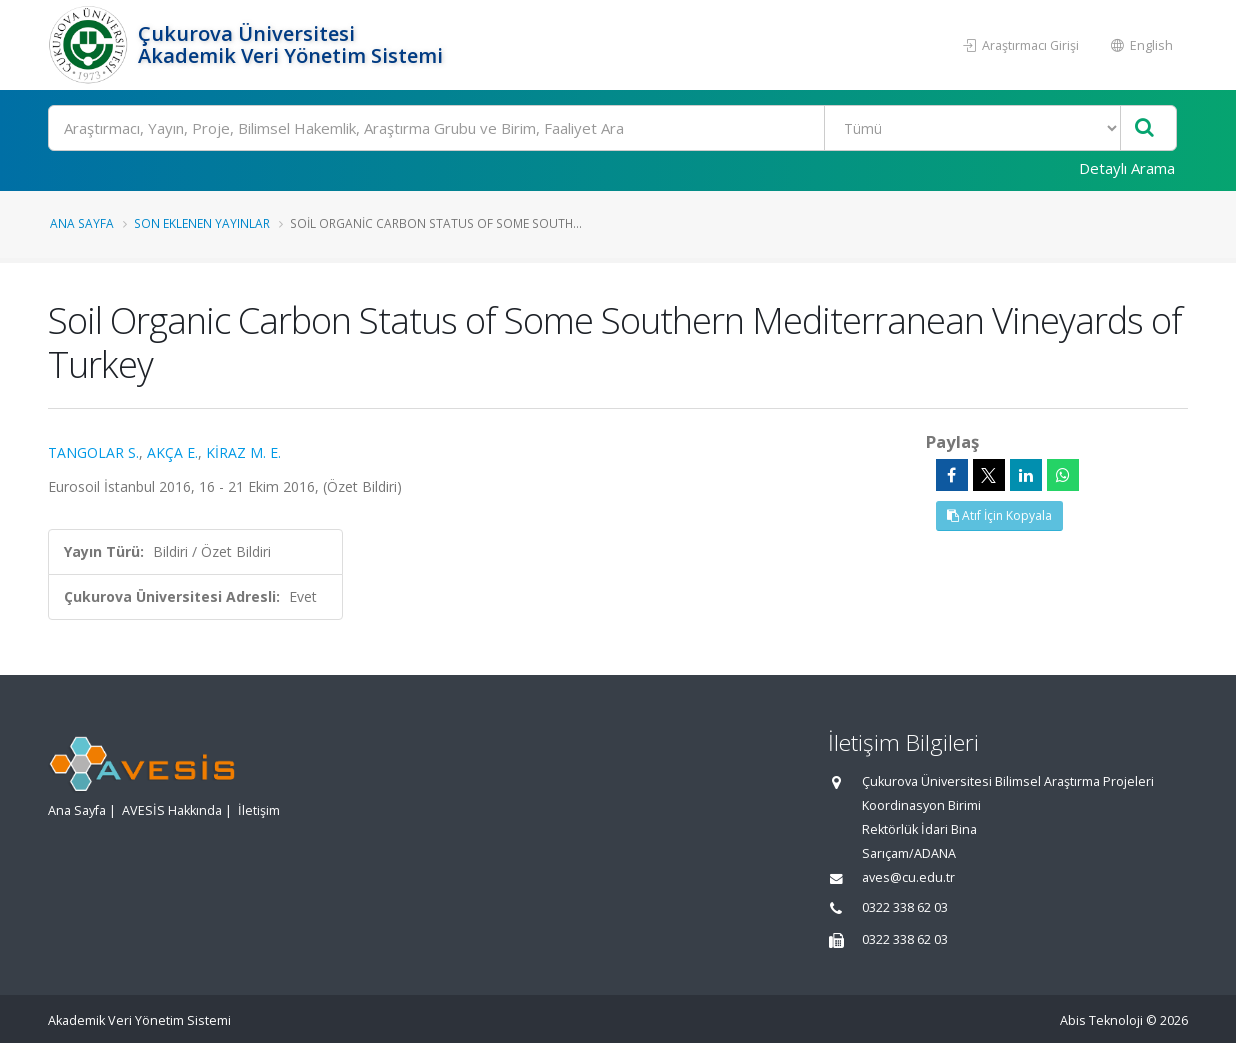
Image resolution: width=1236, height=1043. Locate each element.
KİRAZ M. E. (243, 452)
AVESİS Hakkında (172, 810)
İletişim (259, 810)
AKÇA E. (172, 452)
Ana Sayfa (82, 223)
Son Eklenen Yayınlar (202, 223)
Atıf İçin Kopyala (999, 515)
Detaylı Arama (1127, 168)
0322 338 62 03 (905, 907)
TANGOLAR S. (93, 452)
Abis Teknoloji (1101, 1020)
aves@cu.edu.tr (908, 877)
